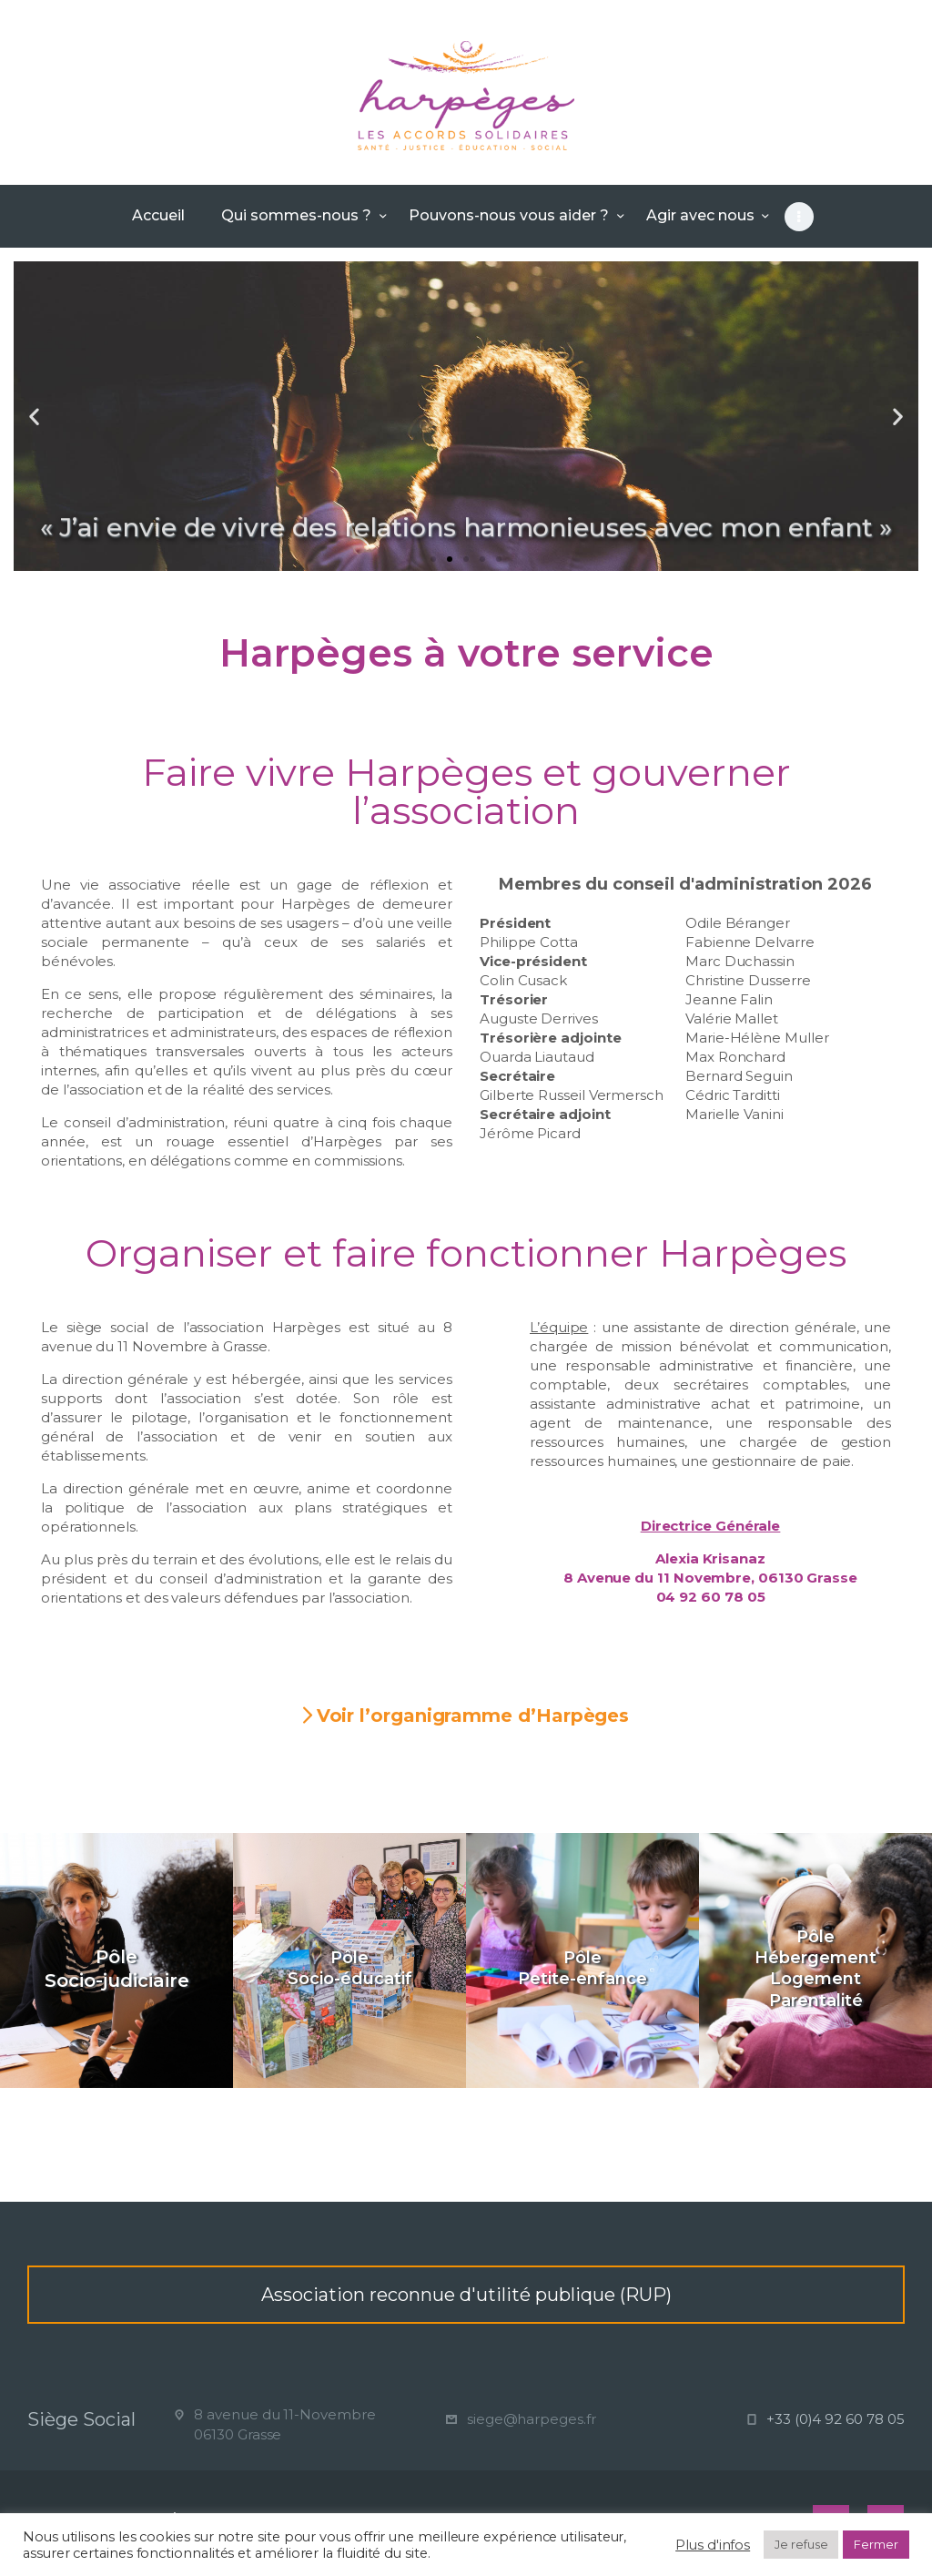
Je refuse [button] (801, 2544)
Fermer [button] (876, 2544)
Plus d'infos (712, 2545)
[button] (433, 559)
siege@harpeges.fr (531, 2419)
